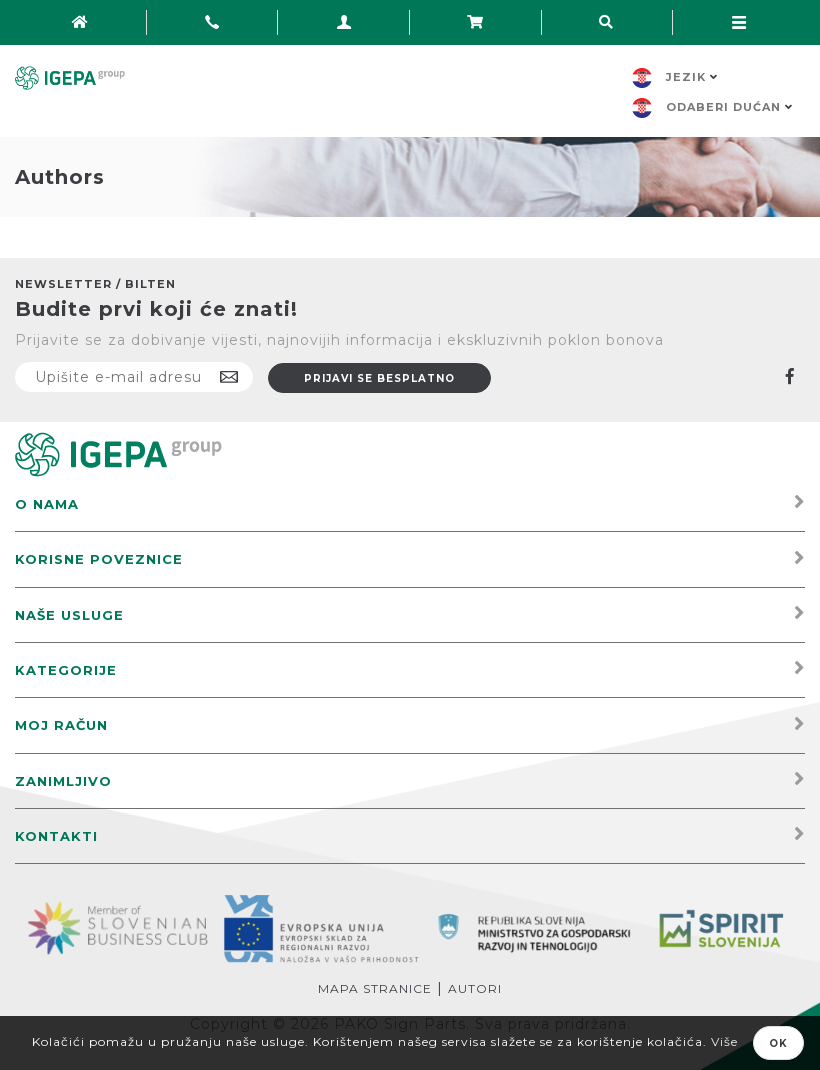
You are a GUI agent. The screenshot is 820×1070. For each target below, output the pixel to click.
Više (724, 1041)
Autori (475, 988)
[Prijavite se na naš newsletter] (134, 377)
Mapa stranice (375, 988)
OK (778, 1043)
